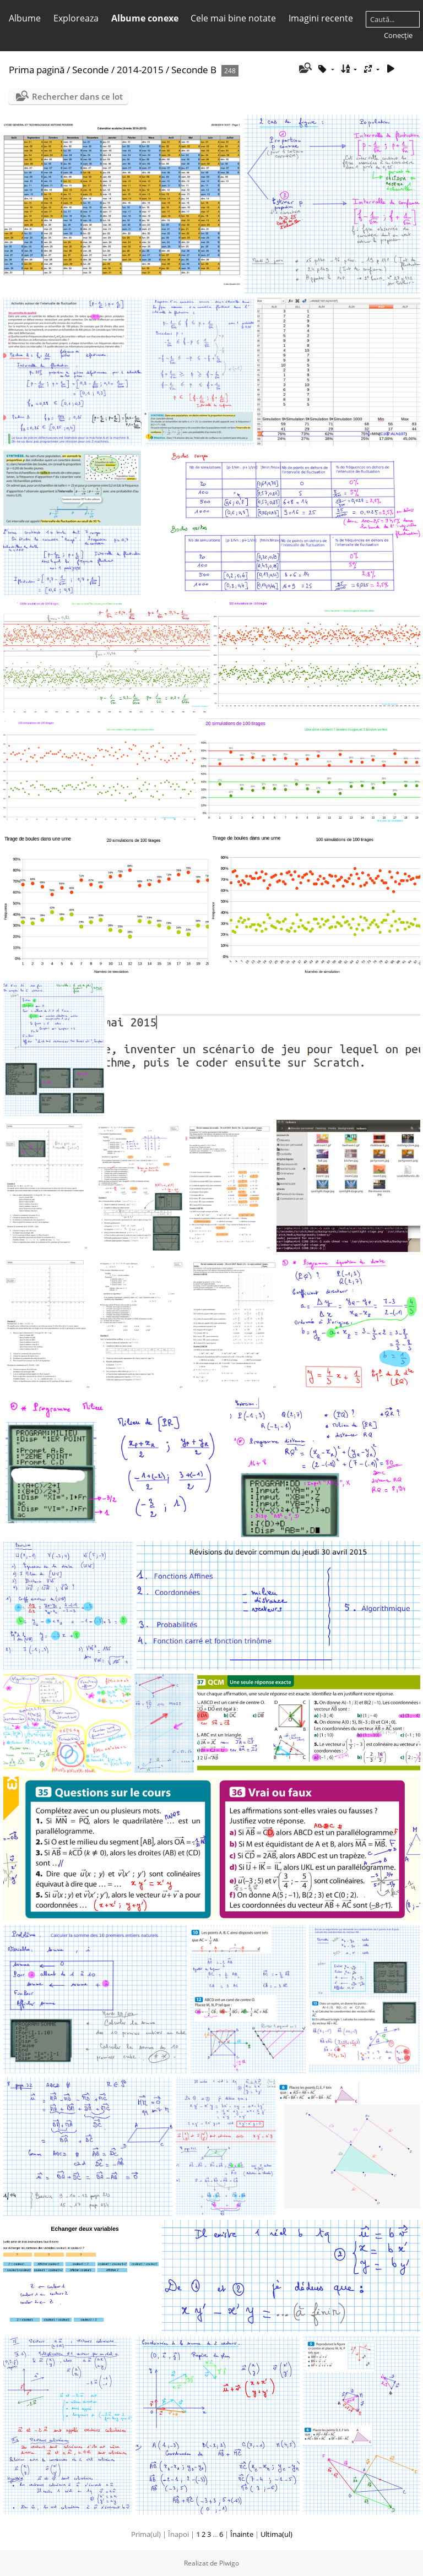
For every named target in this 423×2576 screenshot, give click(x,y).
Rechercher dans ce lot (77, 96)
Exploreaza (76, 18)
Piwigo (229, 2563)
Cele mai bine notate (233, 18)
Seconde (90, 69)
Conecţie (398, 35)
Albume (25, 18)
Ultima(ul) (276, 2534)
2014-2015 (140, 69)
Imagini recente (321, 18)
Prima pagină (36, 69)
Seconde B (193, 69)
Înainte (241, 2534)
